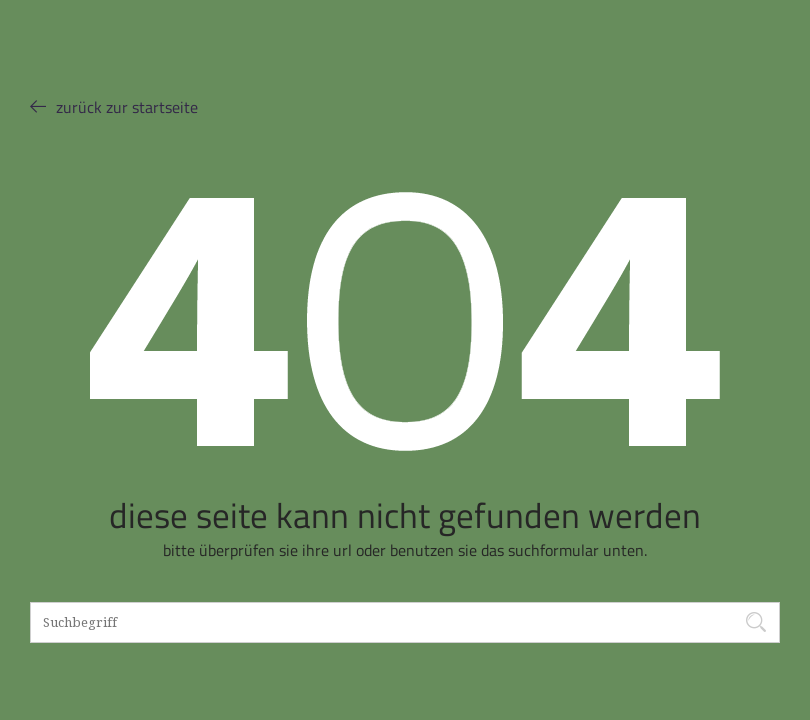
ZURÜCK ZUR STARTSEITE (114, 106)
